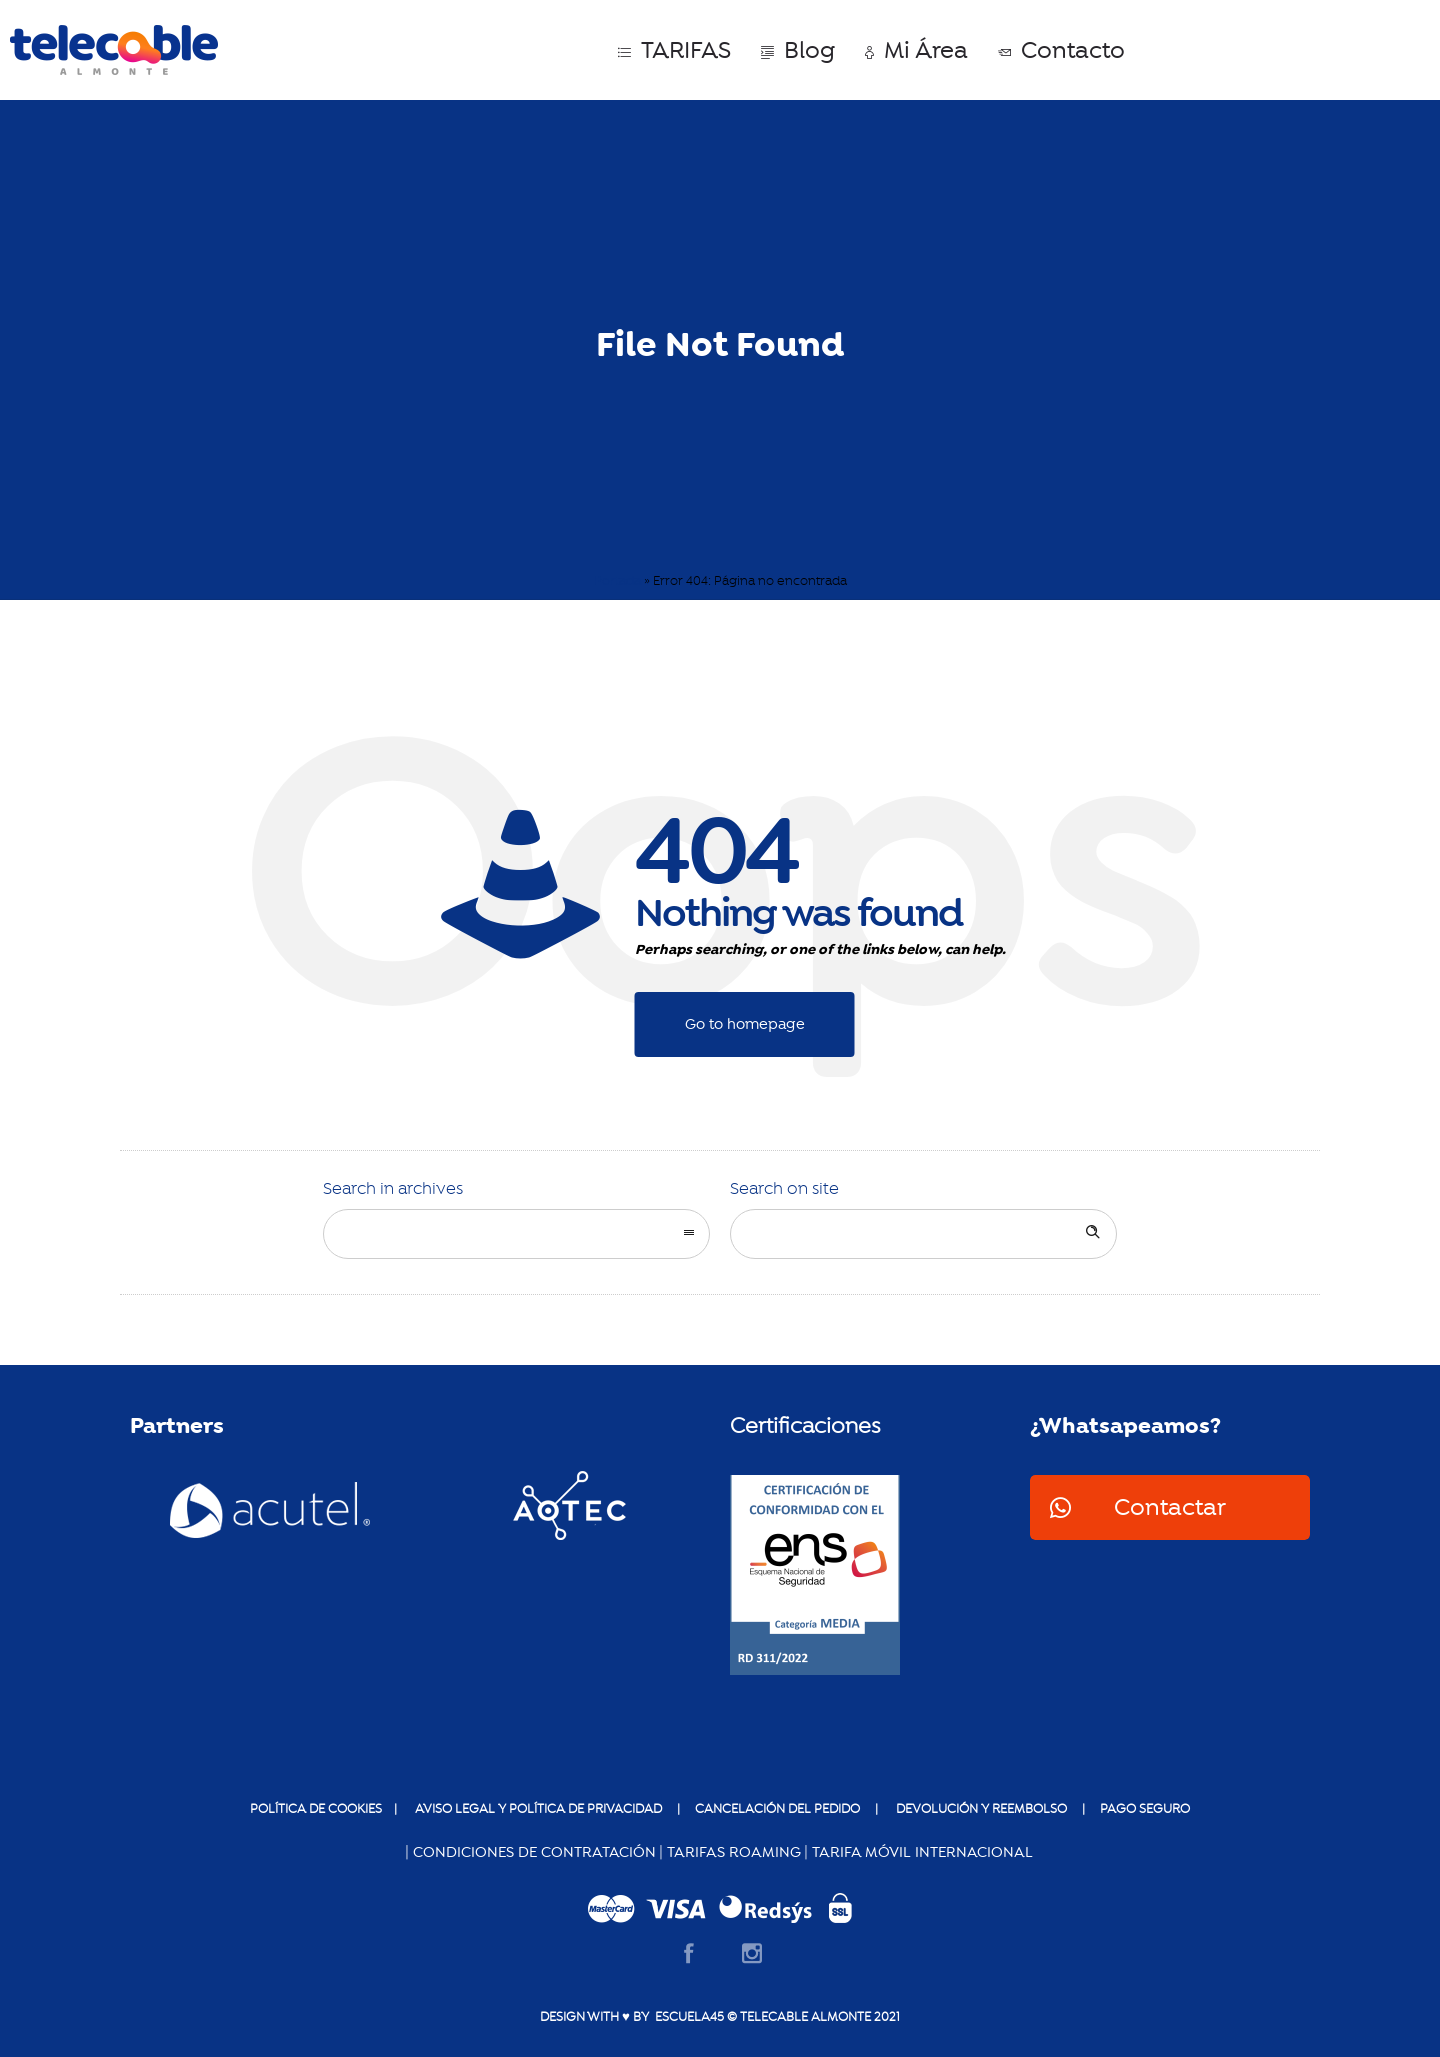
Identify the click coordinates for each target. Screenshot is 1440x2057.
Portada (617, 581)
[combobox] (516, 1234)
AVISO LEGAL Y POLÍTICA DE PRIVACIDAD (537, 1808)
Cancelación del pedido (777, 1808)
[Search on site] (923, 1234)
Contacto (1061, 50)
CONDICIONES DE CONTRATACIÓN (534, 1852)
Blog (798, 50)
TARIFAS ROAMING (734, 1852)
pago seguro (1145, 1808)
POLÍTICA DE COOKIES (317, 1808)
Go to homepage (745, 1024)
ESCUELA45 (686, 2016)
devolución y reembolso (981, 1808)
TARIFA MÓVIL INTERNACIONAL (922, 1852)
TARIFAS (674, 50)
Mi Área (916, 50)
